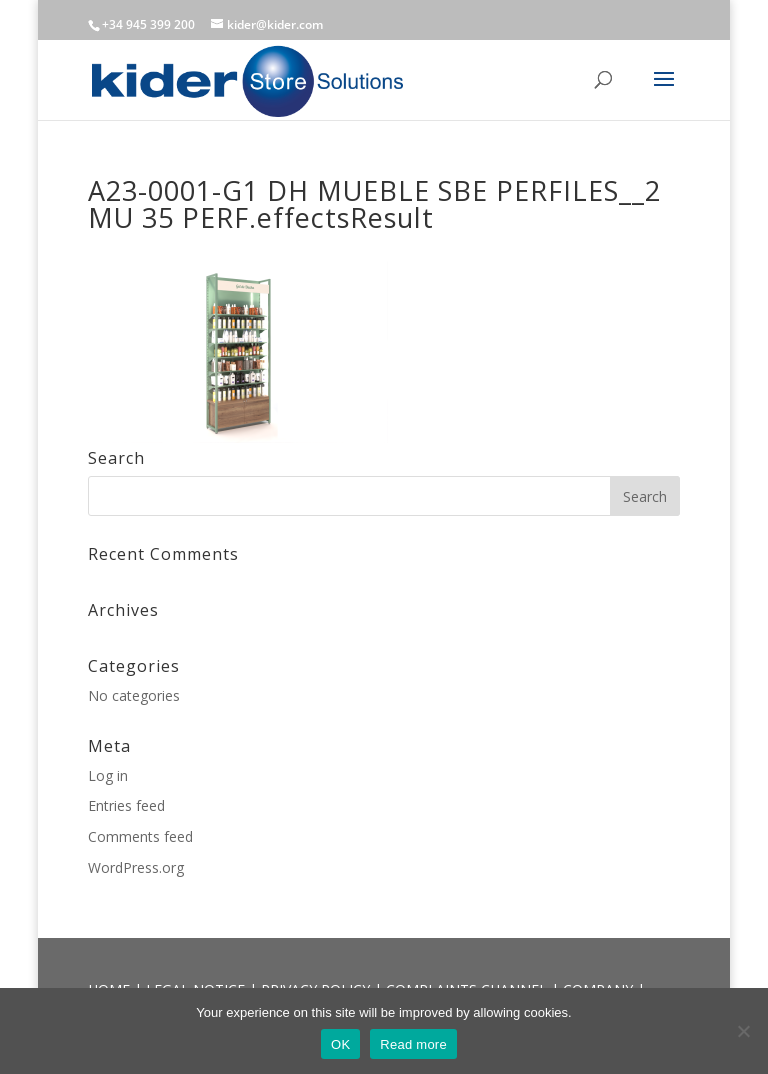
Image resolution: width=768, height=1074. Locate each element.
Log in (108, 775)
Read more (413, 1044)
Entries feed (126, 805)
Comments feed (140, 836)
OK (340, 1044)
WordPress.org (136, 867)
